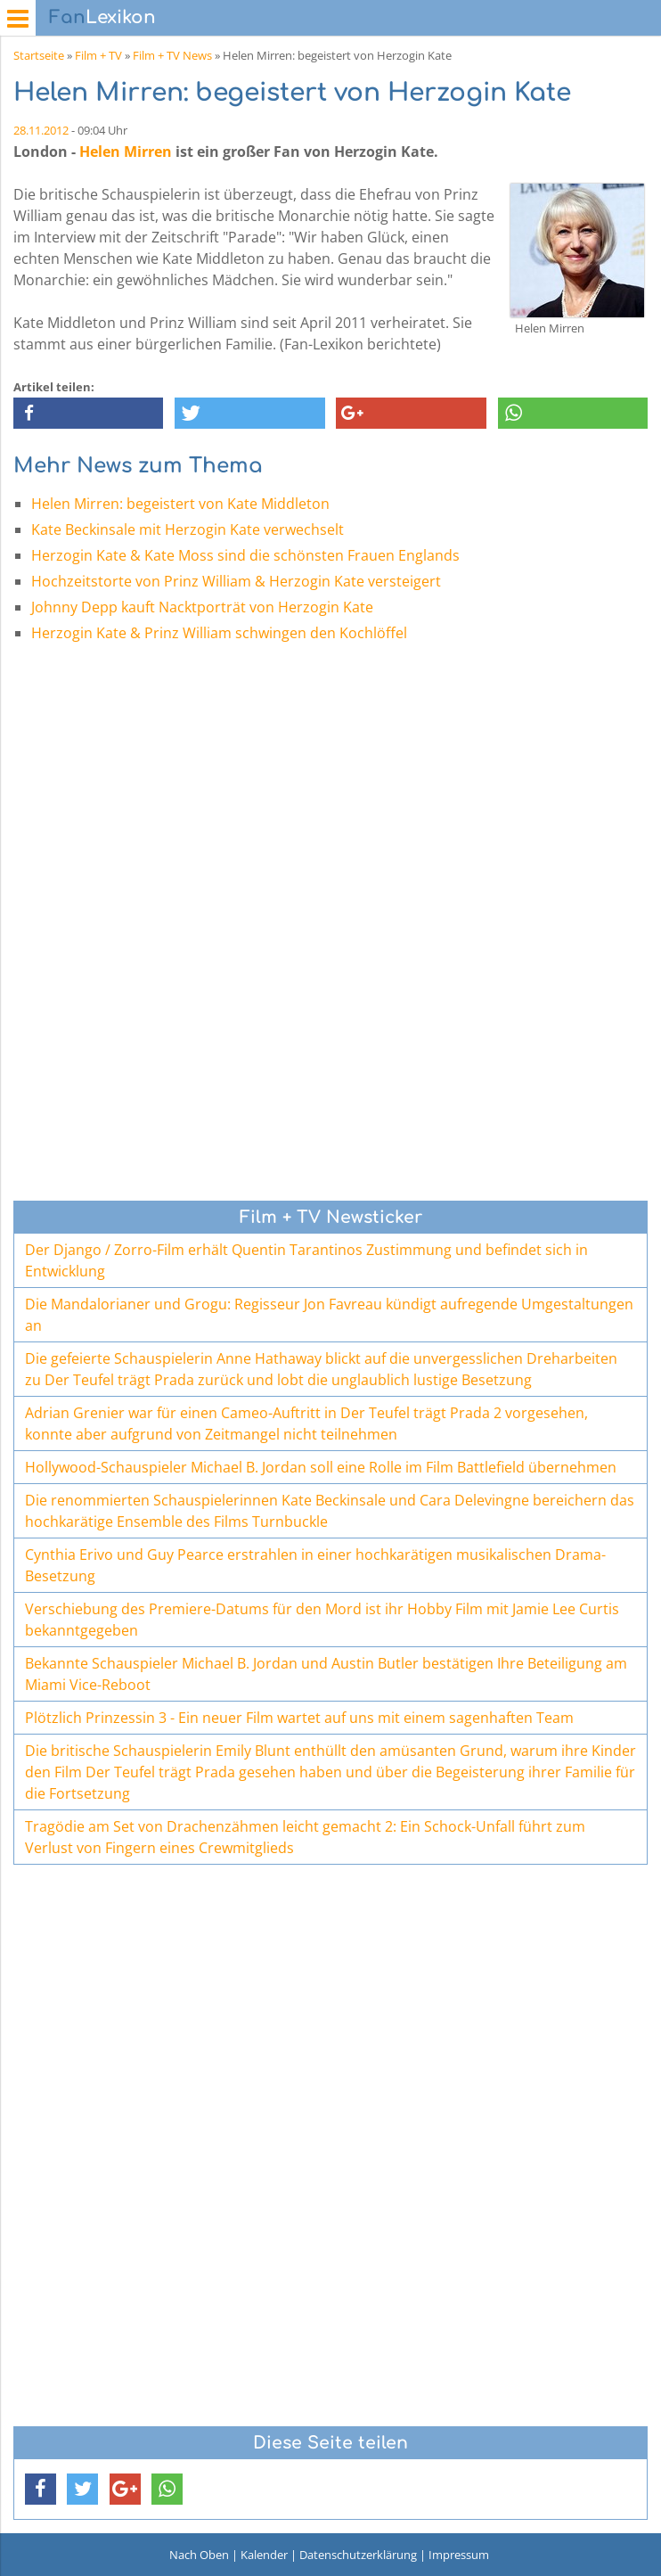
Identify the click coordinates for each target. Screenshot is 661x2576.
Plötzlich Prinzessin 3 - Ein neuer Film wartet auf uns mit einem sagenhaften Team (299, 1717)
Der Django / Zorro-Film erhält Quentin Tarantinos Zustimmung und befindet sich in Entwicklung (306, 1260)
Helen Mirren (125, 151)
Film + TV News (172, 55)
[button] (88, 413)
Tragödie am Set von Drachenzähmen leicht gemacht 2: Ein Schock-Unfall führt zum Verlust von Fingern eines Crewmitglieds (305, 1837)
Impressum (458, 2555)
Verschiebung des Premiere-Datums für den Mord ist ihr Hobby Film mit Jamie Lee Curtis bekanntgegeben (322, 1619)
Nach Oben (199, 2555)
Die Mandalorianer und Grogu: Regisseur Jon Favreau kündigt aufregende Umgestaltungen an (329, 1314)
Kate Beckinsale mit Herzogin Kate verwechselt (187, 529)
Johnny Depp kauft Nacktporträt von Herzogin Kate (202, 607)
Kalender (264, 2555)
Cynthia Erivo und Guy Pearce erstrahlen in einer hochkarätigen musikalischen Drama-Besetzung (315, 1565)
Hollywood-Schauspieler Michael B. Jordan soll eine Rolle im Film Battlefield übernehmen (320, 1467)
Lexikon (102, 17)
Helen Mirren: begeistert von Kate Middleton (180, 503)
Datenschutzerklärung (358, 2555)
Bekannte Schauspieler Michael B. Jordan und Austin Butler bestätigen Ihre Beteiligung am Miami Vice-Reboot (326, 1673)
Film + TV (98, 55)
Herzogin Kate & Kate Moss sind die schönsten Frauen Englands (245, 555)
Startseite (38, 55)
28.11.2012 (41, 130)
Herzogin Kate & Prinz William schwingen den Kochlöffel (219, 633)
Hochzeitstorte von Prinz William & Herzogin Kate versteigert (236, 581)
